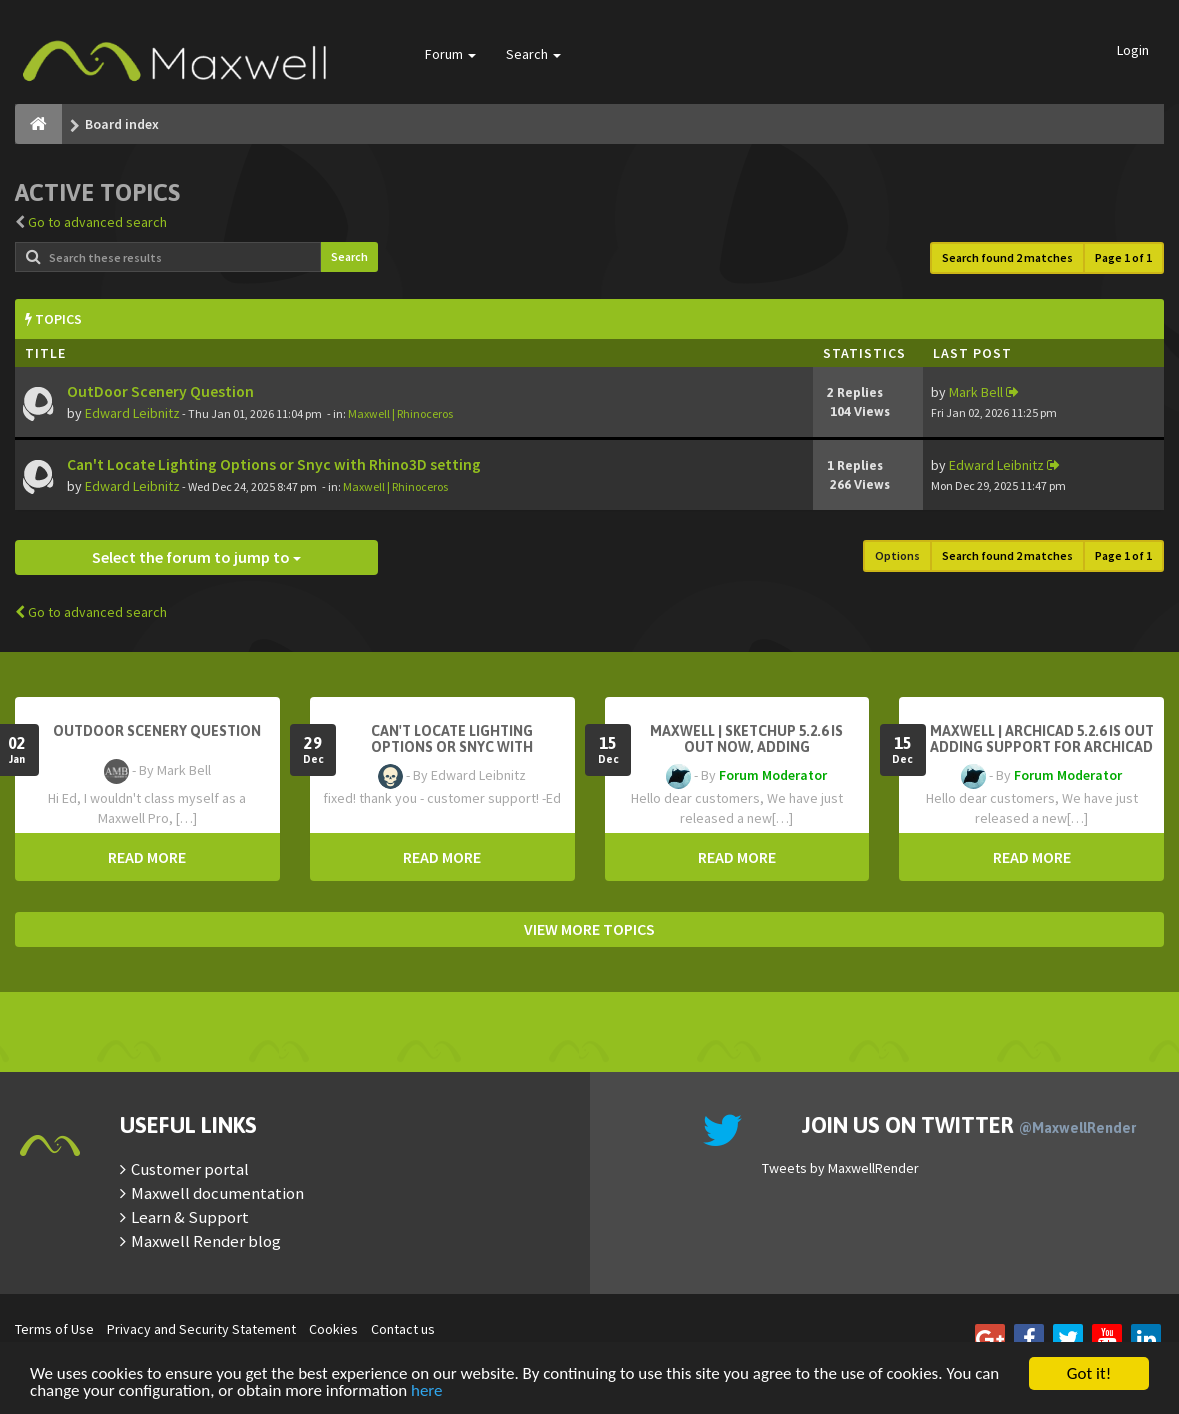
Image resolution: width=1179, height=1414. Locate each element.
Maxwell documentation (217, 1193)
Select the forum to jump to (196, 557)
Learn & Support (190, 1217)
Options (897, 555)
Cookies (333, 1329)
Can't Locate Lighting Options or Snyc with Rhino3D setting (274, 464)
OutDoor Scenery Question (160, 391)
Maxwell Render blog (206, 1241)
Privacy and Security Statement (201, 1329)
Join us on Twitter (969, 1125)
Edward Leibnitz (132, 413)
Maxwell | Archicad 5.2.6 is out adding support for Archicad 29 (1042, 747)
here (427, 1391)
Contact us (403, 1329)
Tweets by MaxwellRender (840, 1168)
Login (1133, 50)
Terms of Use (54, 1329)
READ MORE (147, 857)
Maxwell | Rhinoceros (400, 413)
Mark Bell (976, 392)
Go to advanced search (97, 222)
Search (533, 54)
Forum (450, 54)
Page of (1123, 257)
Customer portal (190, 1169)
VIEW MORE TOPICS (589, 929)
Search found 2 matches (1007, 257)
